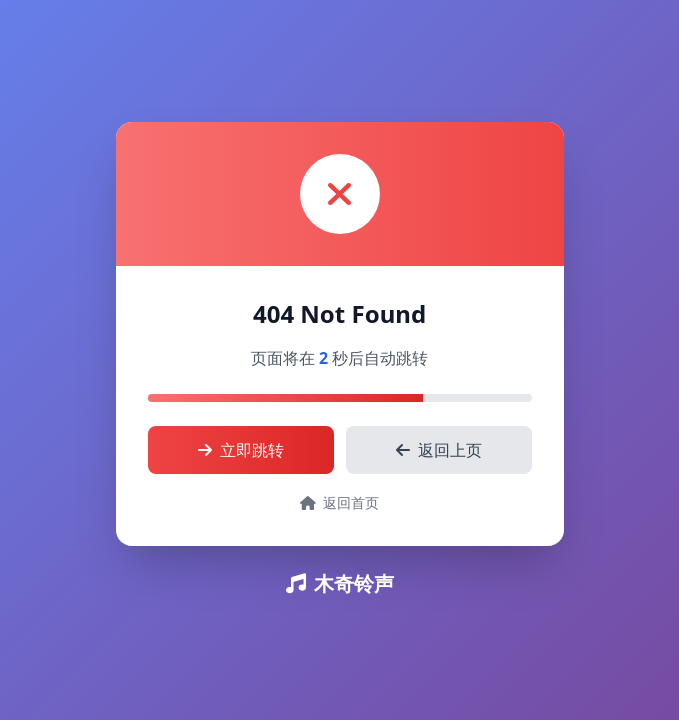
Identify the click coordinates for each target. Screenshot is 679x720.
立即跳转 (241, 450)
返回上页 (439, 450)
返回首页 (340, 502)
